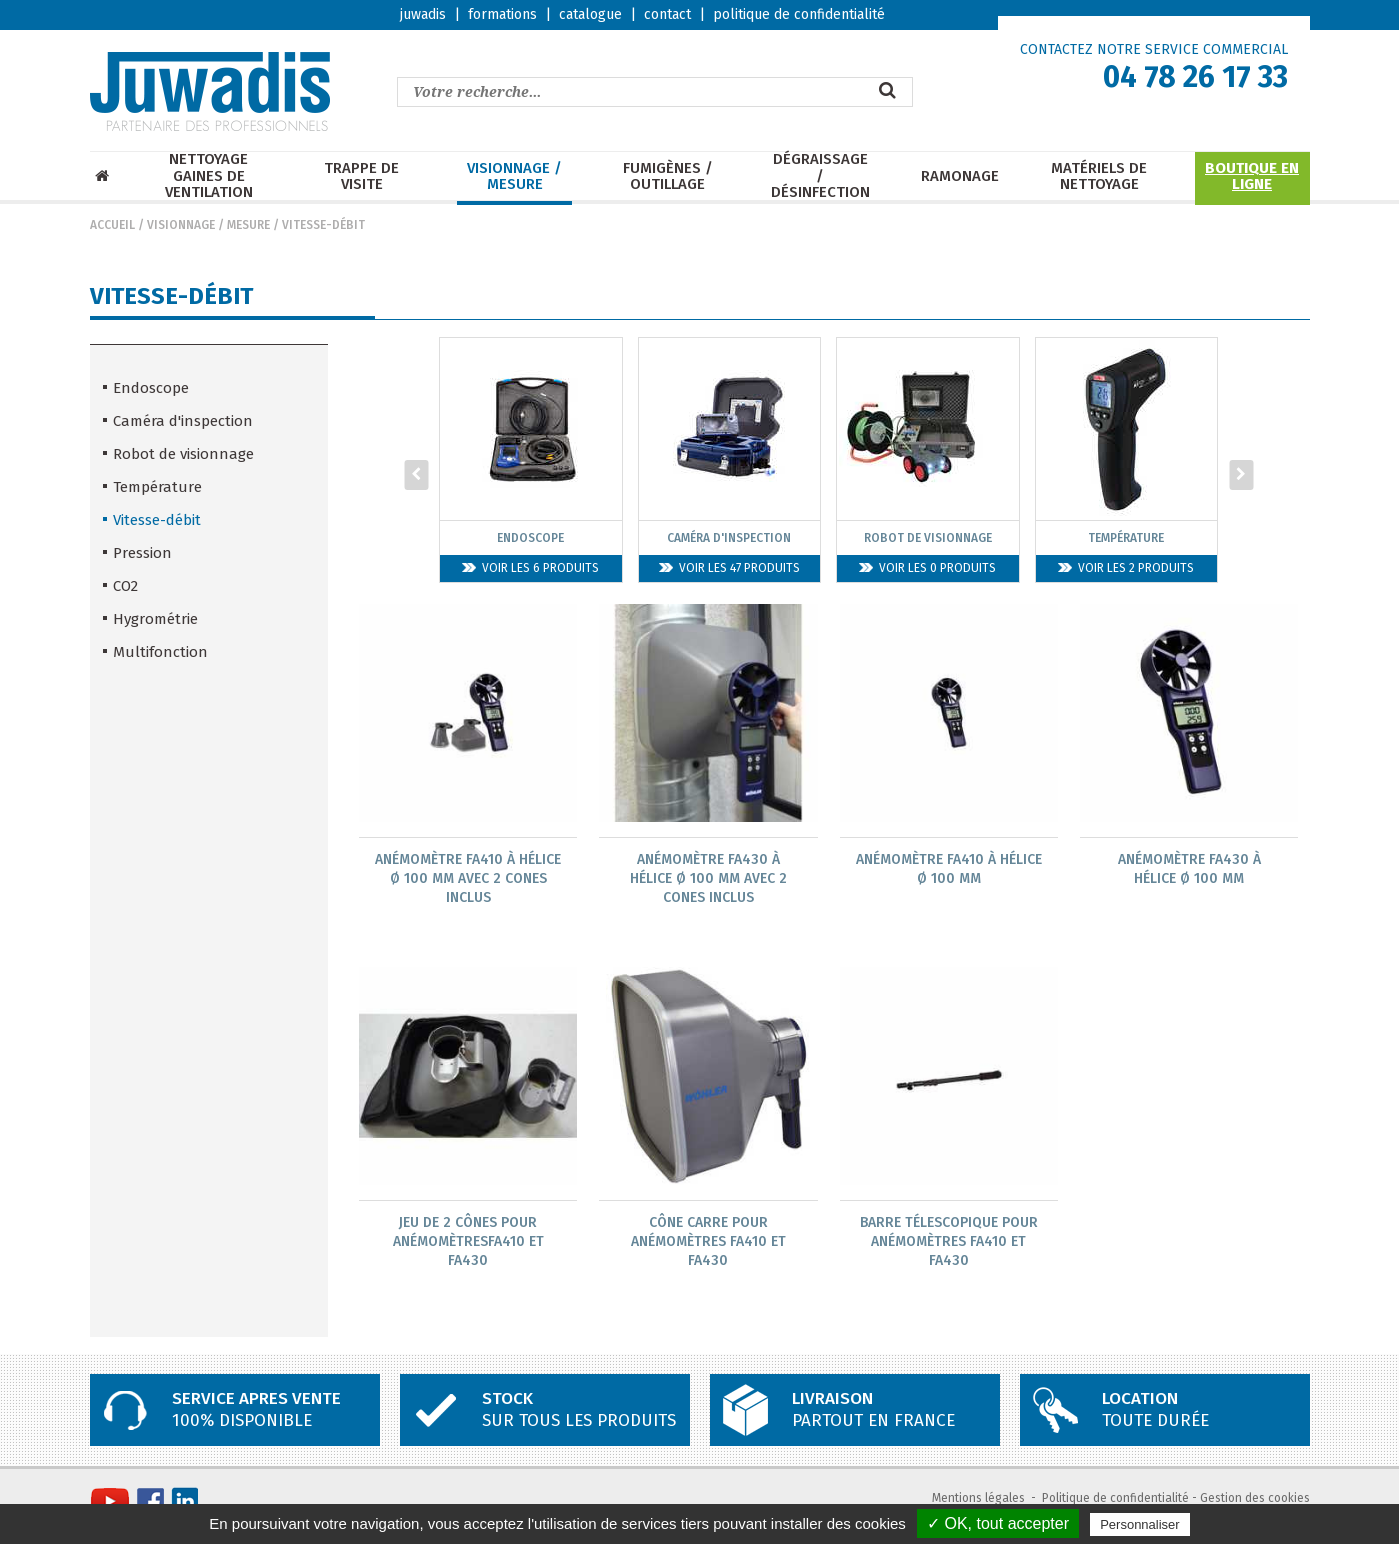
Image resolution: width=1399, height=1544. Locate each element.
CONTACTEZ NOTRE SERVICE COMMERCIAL (1154, 49)
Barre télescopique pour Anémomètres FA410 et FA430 (949, 1242)
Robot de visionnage (183, 454)
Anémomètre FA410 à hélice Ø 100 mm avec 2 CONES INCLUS (468, 878)
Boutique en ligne (1252, 176)
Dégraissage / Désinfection (820, 176)
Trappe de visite (361, 176)
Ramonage (960, 176)
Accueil (112, 225)
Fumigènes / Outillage (668, 176)
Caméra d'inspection (183, 421)
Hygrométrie (155, 619)
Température (157, 487)
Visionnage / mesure (514, 176)
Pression (142, 553)
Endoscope (151, 388)
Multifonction (160, 652)
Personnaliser (1140, 1524)
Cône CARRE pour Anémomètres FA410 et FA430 (708, 1242)
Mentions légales (978, 1500)
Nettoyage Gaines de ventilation (209, 176)
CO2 (125, 586)
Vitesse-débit (323, 225)
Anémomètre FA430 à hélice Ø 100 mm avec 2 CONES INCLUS (708, 878)
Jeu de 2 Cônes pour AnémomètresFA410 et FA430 (468, 1242)
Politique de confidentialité (1115, 1500)
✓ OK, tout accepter (998, 1523)
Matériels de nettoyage (1099, 176)
